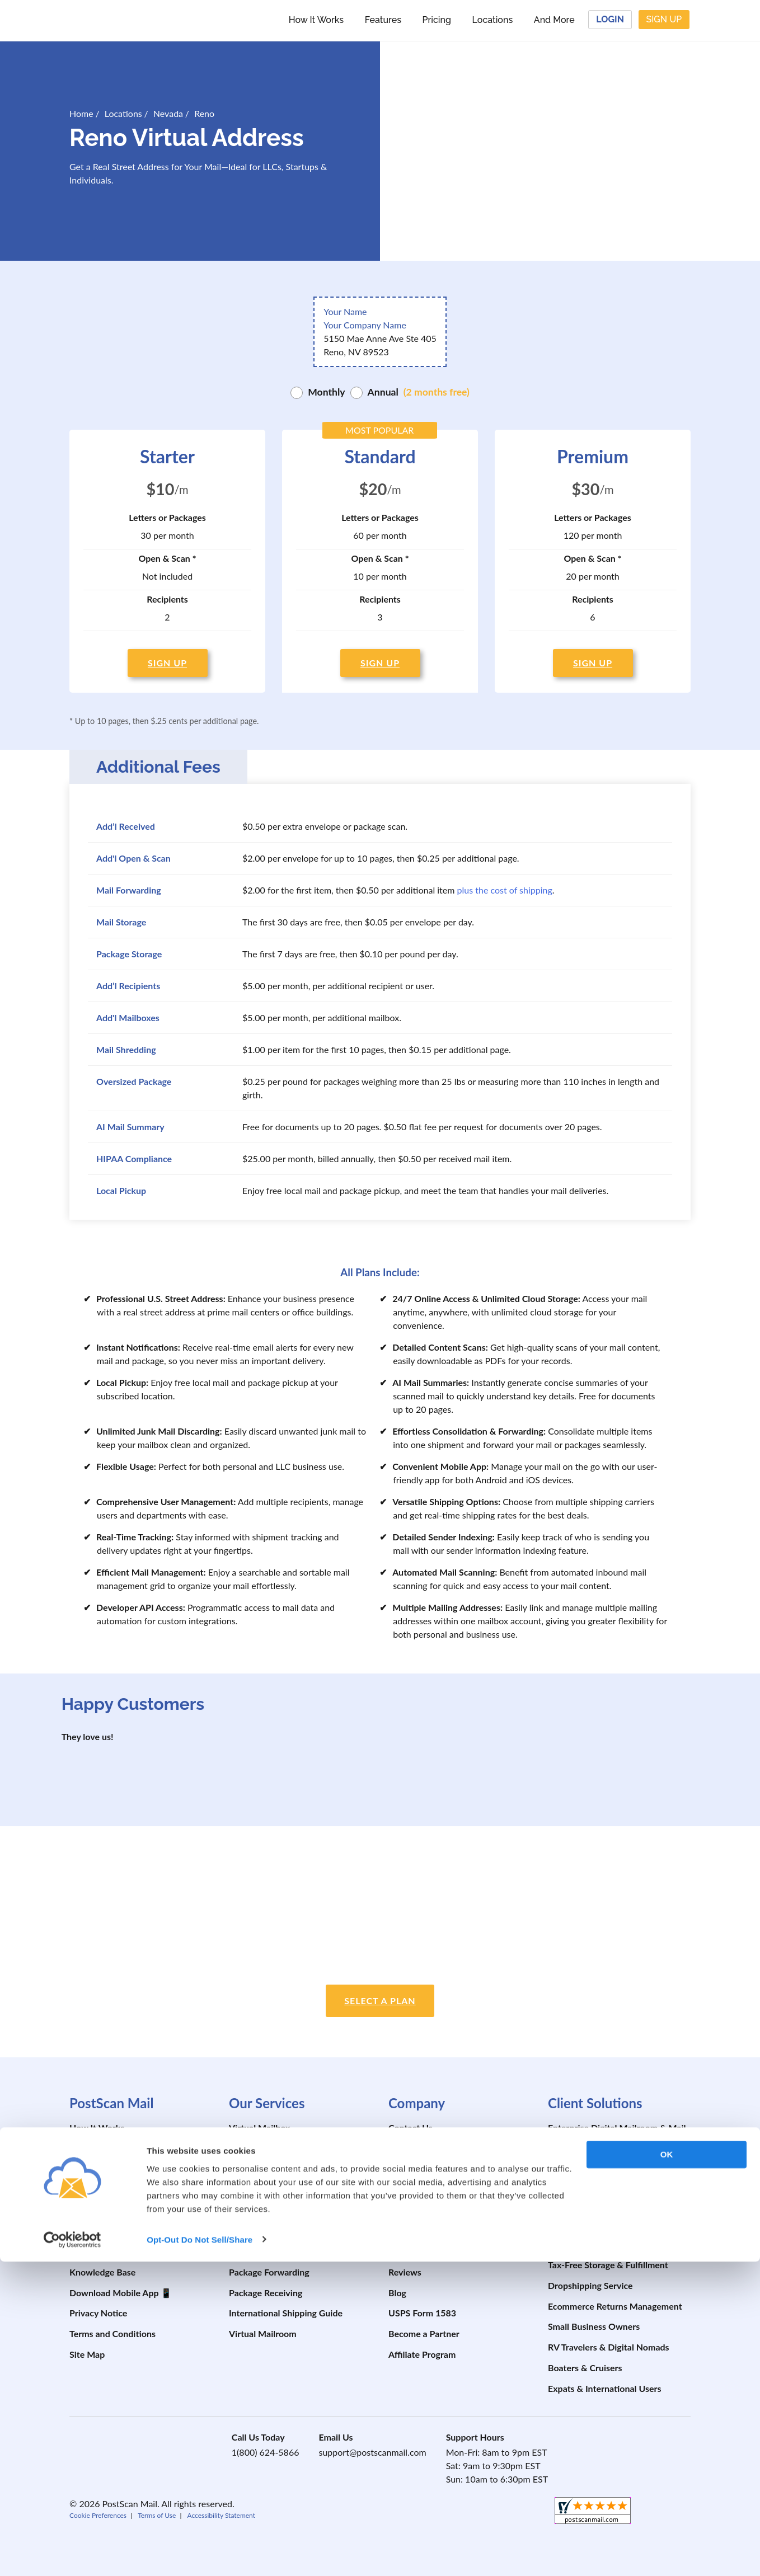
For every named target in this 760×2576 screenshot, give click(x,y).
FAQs (80, 2230)
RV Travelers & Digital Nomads (608, 2347)
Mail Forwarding (261, 2148)
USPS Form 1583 (422, 2312)
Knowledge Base (102, 2272)
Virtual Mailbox (259, 2127)
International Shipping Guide (286, 2312)
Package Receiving (265, 2292)
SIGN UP (167, 662)
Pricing (437, 20)
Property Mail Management (602, 2203)
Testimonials (413, 2251)
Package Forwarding (269, 2272)
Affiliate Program (422, 2354)
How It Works (316, 20)
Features (383, 20)
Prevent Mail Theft (425, 2189)
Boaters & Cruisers (585, 2367)
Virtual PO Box (258, 2230)
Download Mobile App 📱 (120, 2292)
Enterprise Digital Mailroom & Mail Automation (617, 2134)
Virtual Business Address (278, 2189)
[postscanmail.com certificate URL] (676, 1867)
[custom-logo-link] (140, 20)
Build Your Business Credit (600, 2182)
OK (666, 2469)
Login (610, 19)
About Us (407, 2148)
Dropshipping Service (590, 2285)
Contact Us (410, 2127)
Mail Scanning (256, 2169)
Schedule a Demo (104, 2189)
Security (404, 2169)
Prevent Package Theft (433, 2209)
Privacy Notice (98, 2312)
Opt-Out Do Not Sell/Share (199, 2554)
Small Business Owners (594, 2326)
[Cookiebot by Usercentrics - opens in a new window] (72, 2554)
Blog (397, 2292)
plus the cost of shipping (504, 890)
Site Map (87, 2354)
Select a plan (379, 2000)
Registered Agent (582, 2161)
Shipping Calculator (108, 2251)
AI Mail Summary (582, 2223)
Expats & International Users (605, 2388)
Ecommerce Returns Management (615, 2306)
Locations (492, 20)
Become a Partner (423, 2333)
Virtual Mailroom (263, 2333)
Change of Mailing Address (282, 2251)
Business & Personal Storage (604, 2244)
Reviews (404, 2272)
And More (554, 20)
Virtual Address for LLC (275, 2209)
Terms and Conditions (112, 2333)
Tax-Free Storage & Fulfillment (608, 2264)
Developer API (417, 2230)
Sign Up (664, 19)
